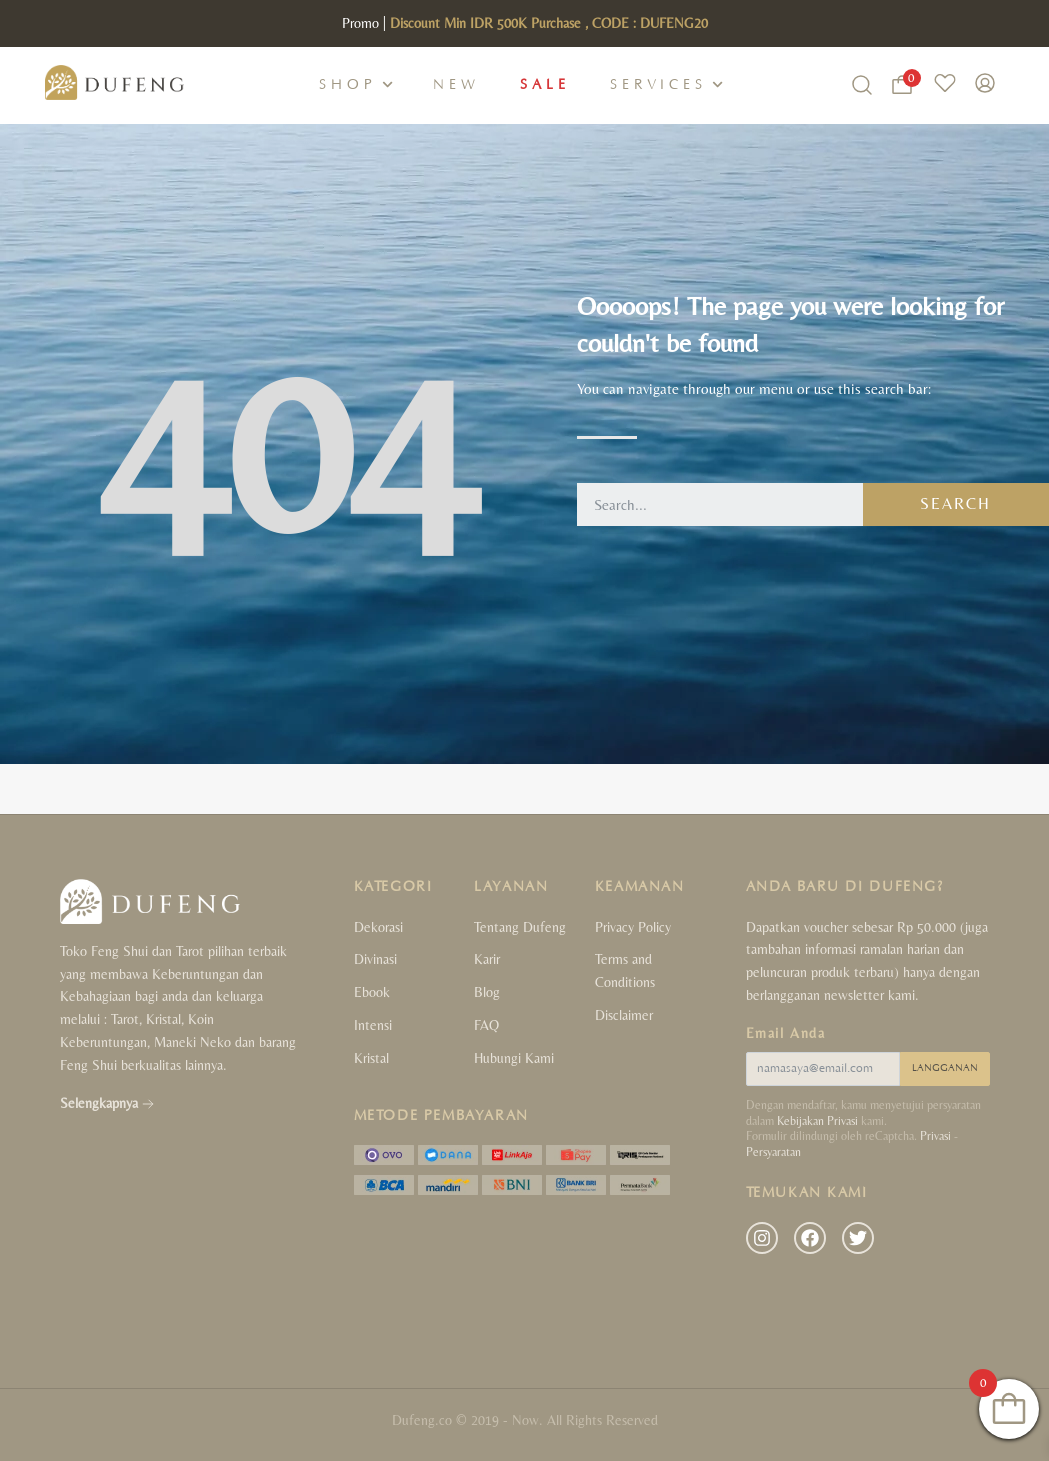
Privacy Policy (633, 927)
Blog (487, 992)
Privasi (935, 1136)
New (456, 85)
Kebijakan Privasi (817, 1121)
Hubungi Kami (514, 1058)
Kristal (371, 1058)
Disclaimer (624, 1015)
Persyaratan (773, 1152)
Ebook (372, 992)
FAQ (486, 1025)
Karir (487, 959)
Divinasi (375, 959)
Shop (348, 85)
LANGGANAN (945, 1068)
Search (955, 503)
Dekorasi (378, 927)
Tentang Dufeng (520, 927)
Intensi (373, 1025)
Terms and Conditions (625, 970)
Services (658, 85)
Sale (545, 85)
